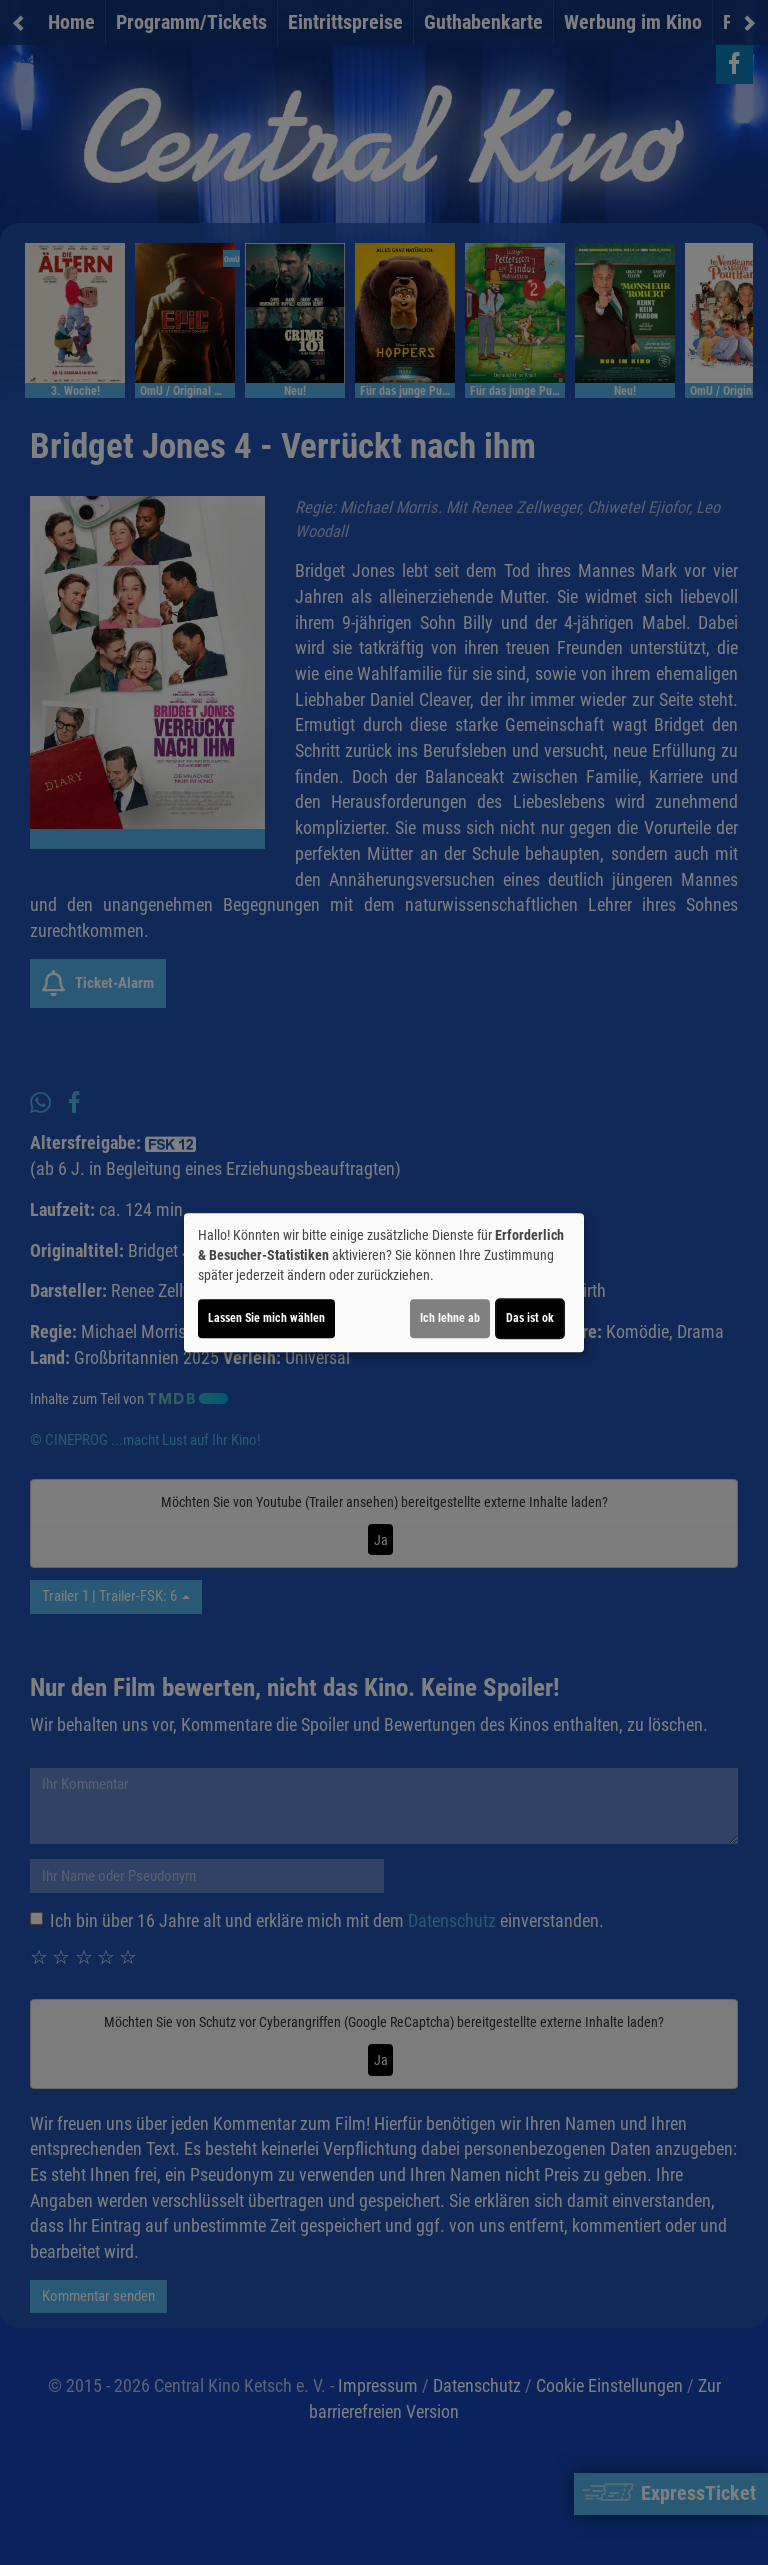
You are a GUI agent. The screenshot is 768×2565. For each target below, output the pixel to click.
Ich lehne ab (450, 1318)
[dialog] (384, 1283)
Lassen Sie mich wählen (266, 1318)
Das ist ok (530, 1318)
